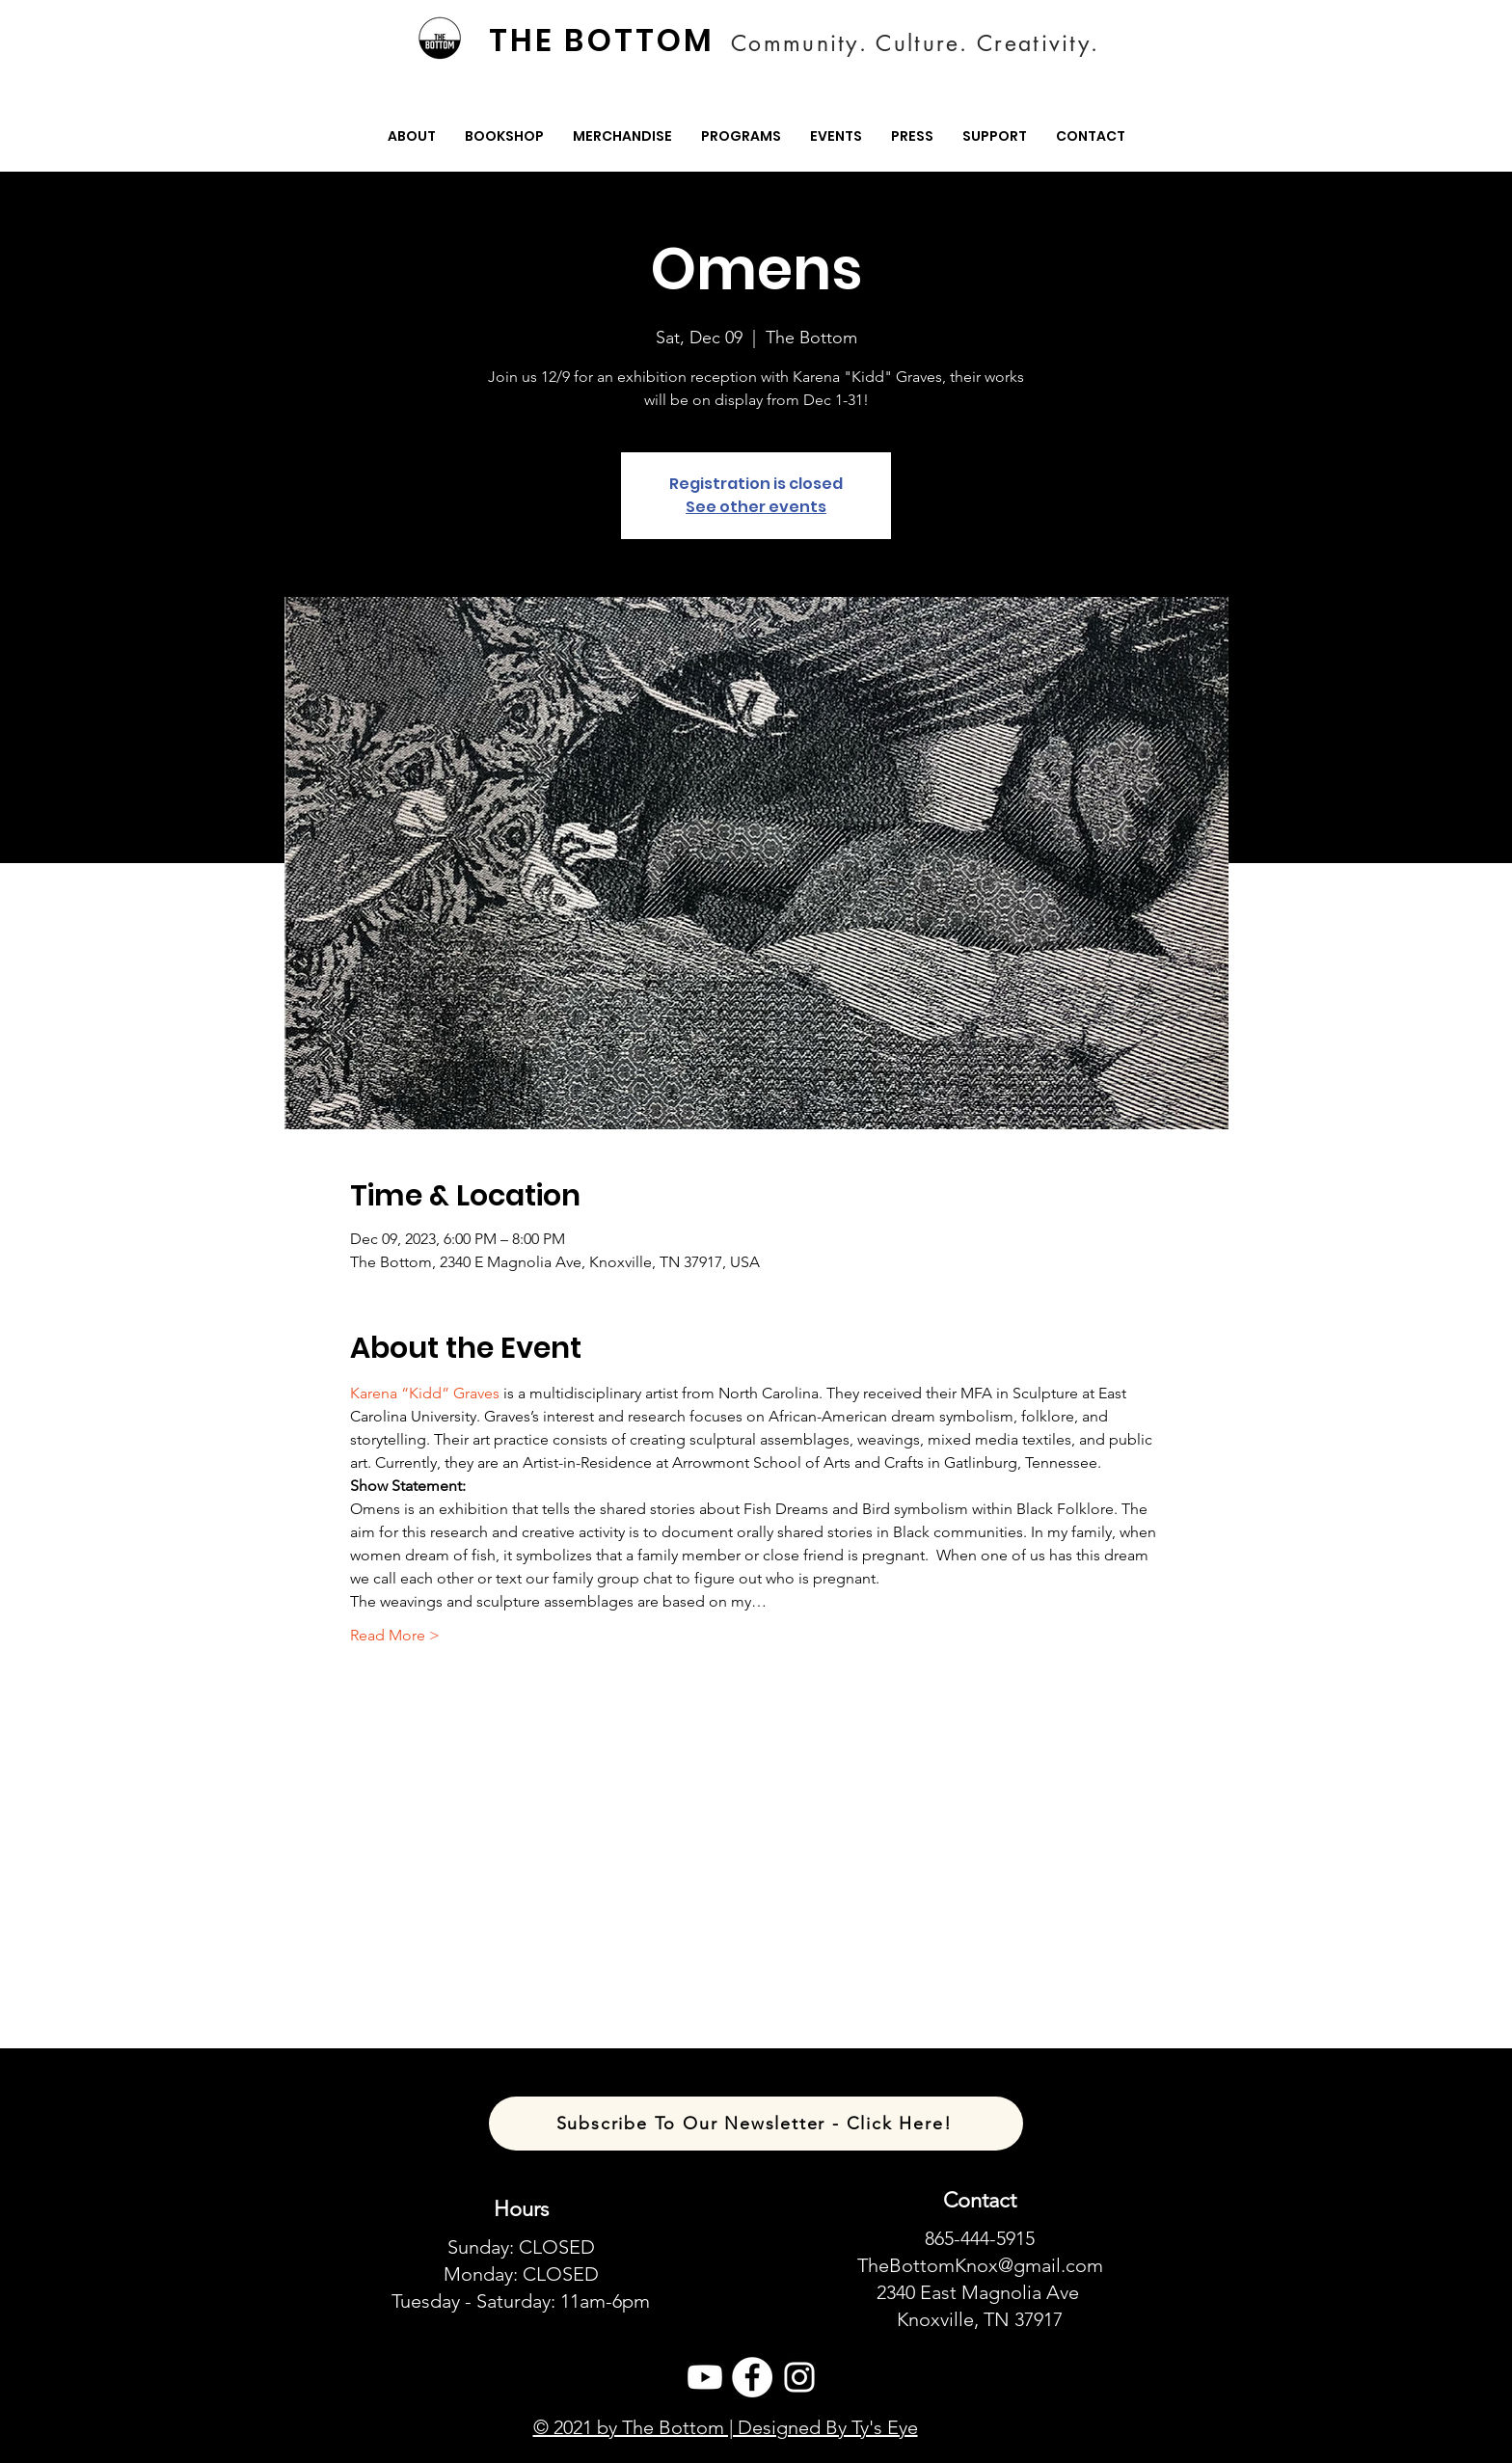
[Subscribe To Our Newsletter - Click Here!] (756, 2124)
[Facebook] (752, 2377)
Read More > (395, 1635)
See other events (756, 507)
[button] (411, 136)
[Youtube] (705, 2377)
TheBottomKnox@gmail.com (980, 2265)
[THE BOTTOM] (603, 40)
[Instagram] (799, 2377)
